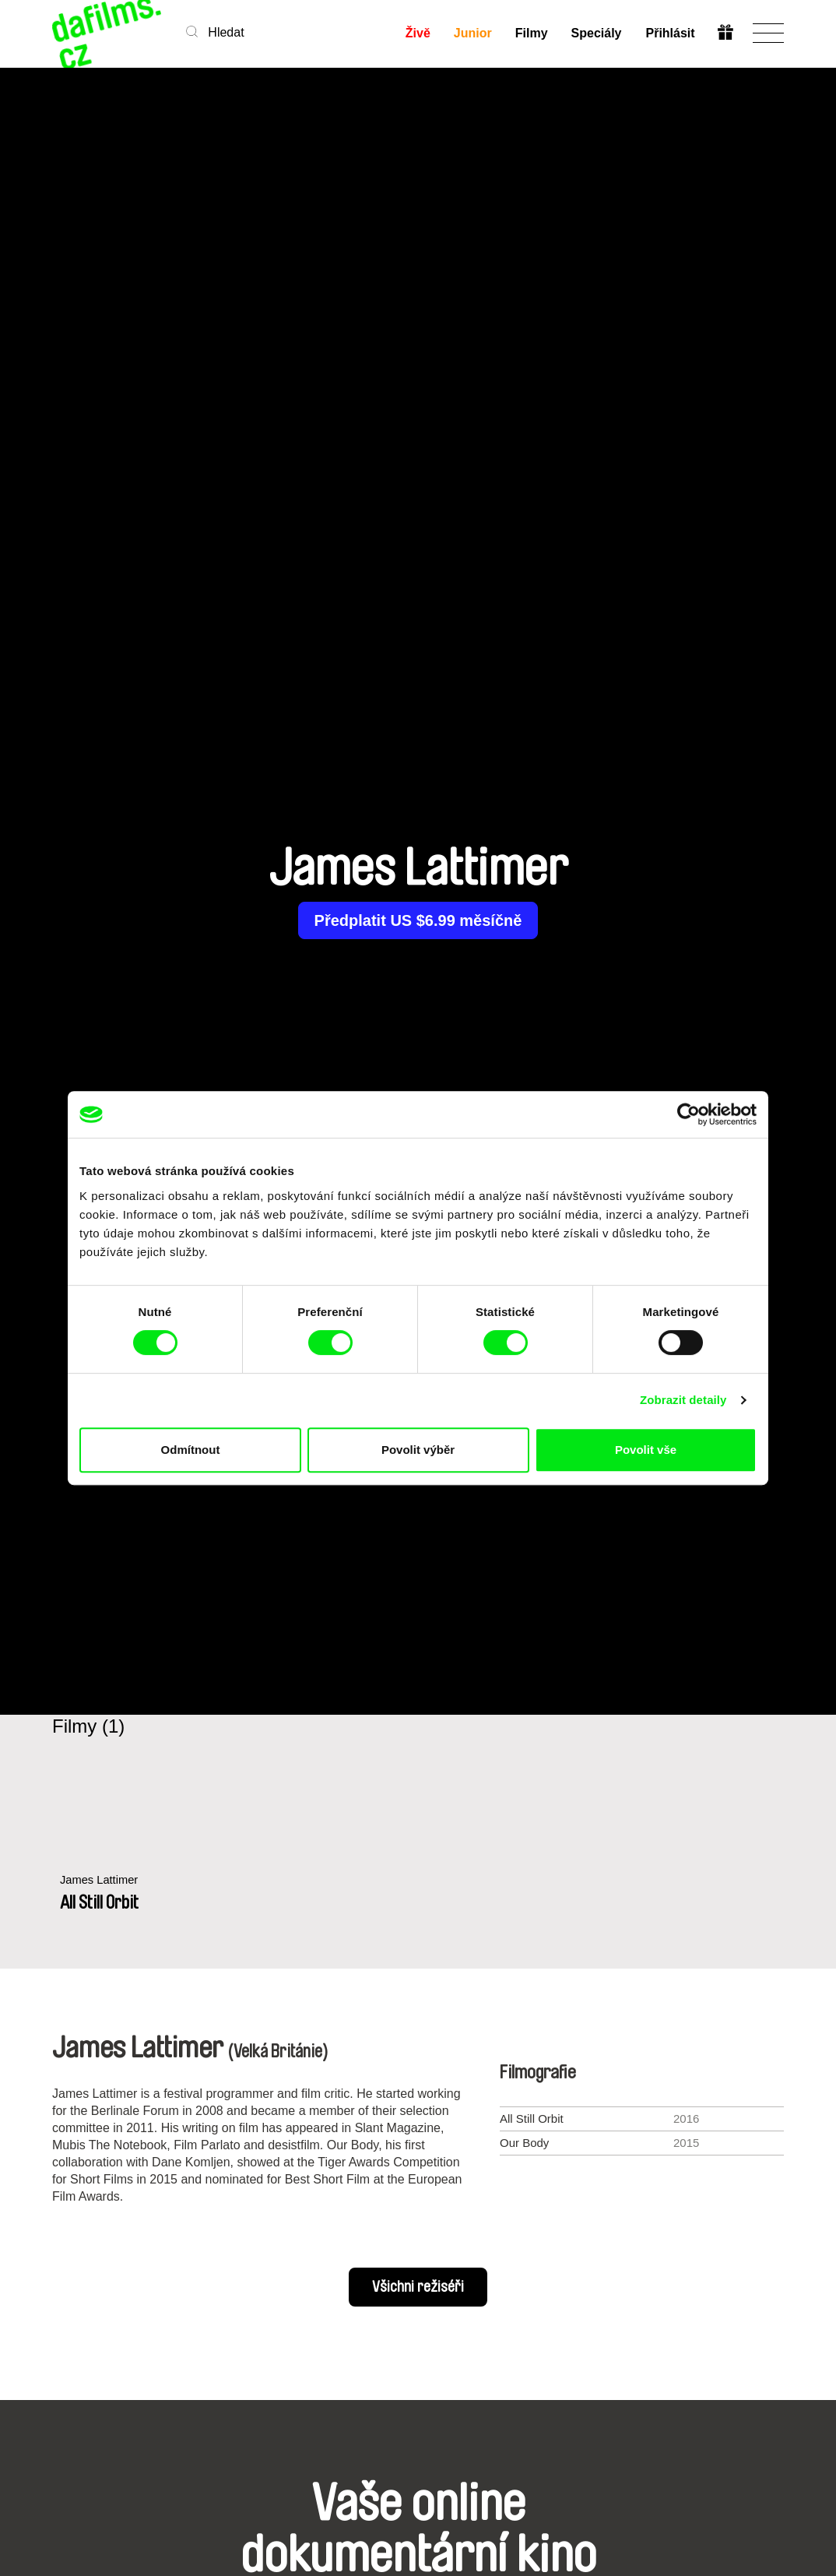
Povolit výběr (418, 1449)
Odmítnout (190, 1449)
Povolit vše (645, 1449)
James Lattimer (100, 1880)
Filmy (531, 33)
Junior (473, 33)
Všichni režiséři (418, 2287)
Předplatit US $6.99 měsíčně (418, 920)
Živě (418, 33)
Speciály (596, 33)
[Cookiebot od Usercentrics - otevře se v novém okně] (688, 1114)
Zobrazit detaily (683, 1399)
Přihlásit (669, 33)
